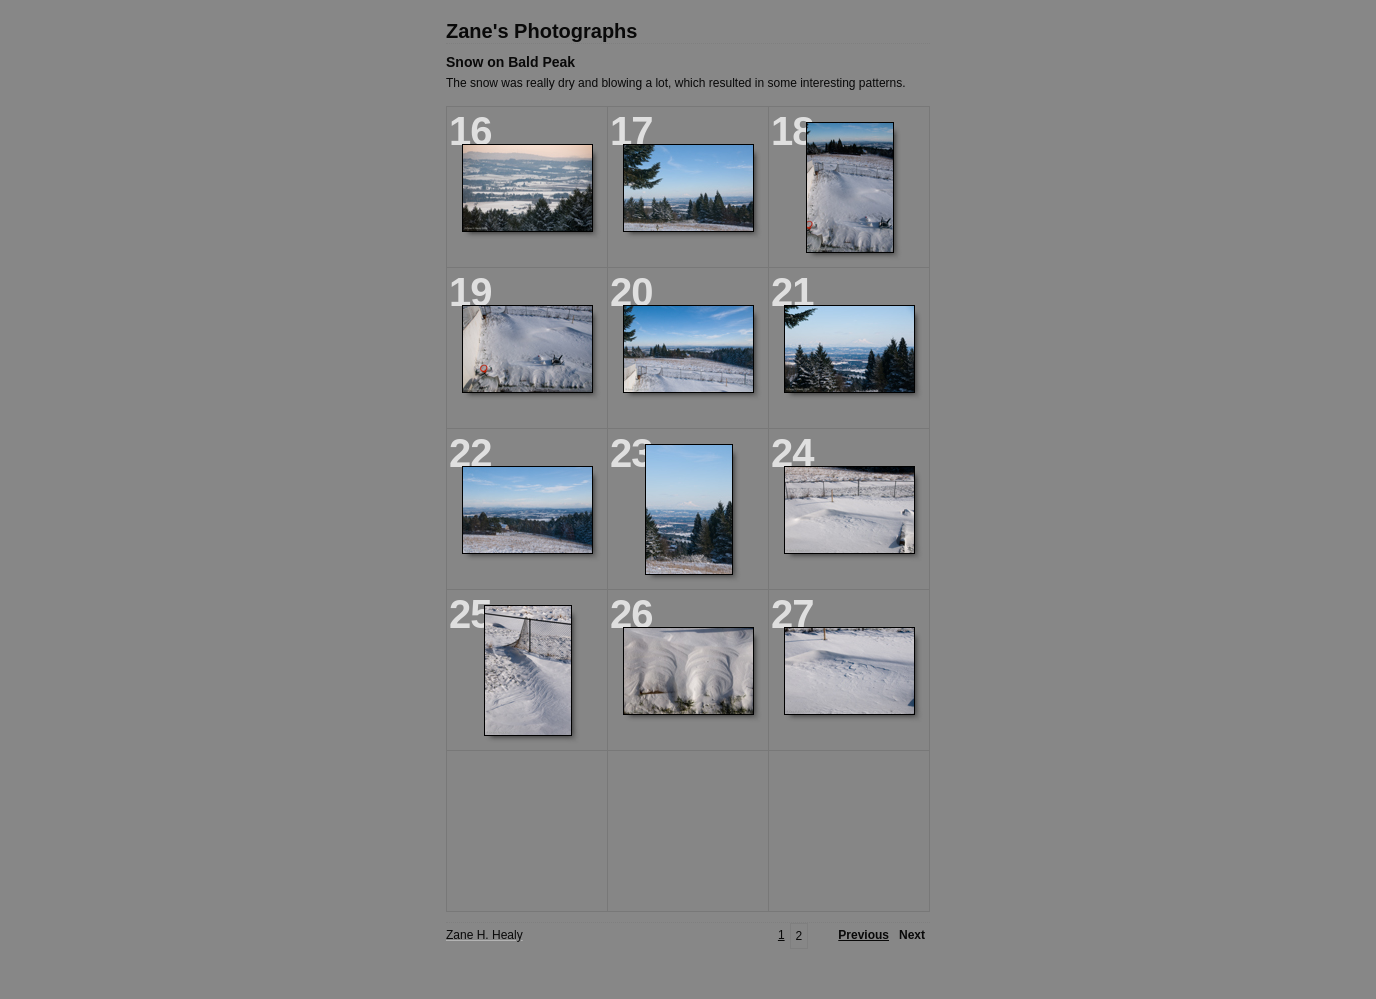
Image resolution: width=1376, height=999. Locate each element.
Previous (863, 935)
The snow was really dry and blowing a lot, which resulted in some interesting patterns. (676, 83)
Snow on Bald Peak (510, 62)
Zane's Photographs (541, 31)
